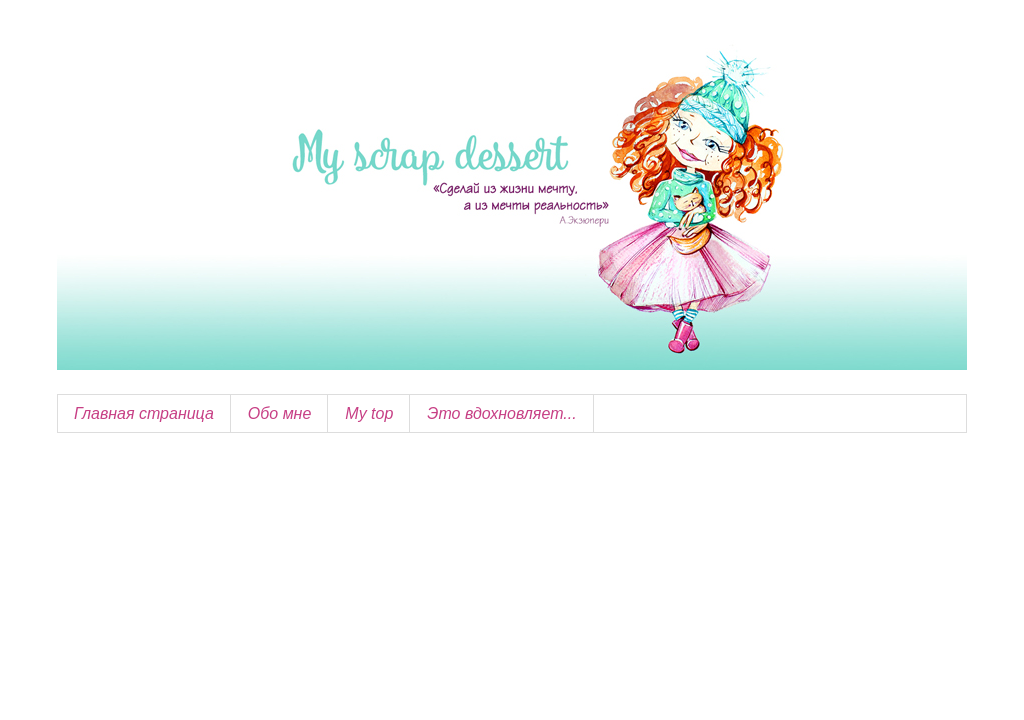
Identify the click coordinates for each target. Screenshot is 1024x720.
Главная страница (144, 413)
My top (369, 413)
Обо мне (279, 413)
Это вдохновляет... (501, 413)
